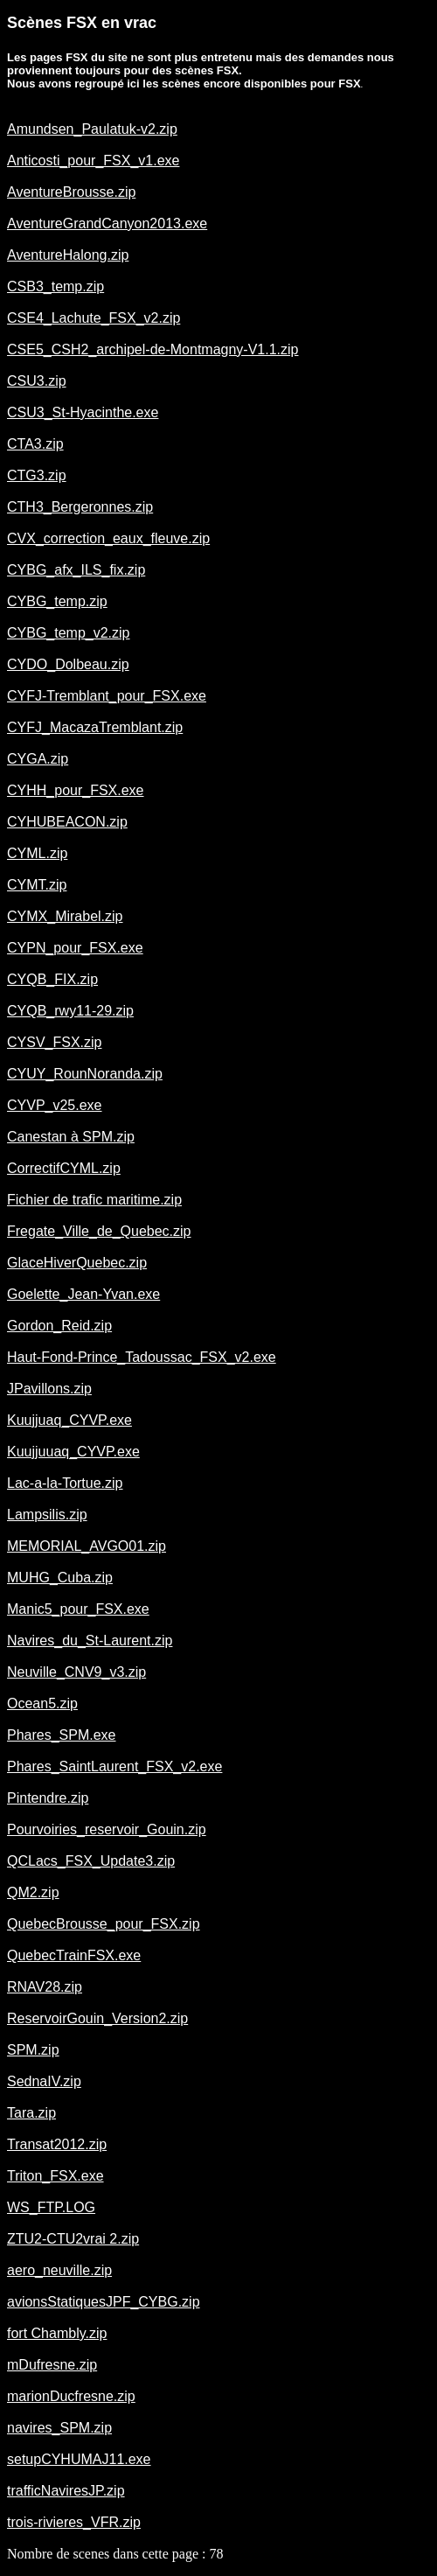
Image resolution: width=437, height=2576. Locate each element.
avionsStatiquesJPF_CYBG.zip (103, 2301)
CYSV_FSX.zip (54, 1042)
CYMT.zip (36, 884)
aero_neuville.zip (59, 2270)
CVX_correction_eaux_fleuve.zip (108, 538)
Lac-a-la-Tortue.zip (65, 1483)
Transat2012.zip (57, 2144)
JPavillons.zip (49, 1388)
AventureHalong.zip (67, 255)
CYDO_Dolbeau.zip (68, 664)
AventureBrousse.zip (71, 192)
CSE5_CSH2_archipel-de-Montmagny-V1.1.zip (153, 349)
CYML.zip (37, 853)
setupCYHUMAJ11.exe (79, 2459)
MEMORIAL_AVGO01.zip (86, 1546)
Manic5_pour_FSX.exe (78, 1609)
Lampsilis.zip (47, 1514)
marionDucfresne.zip (71, 2396)
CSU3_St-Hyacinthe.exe (82, 412)
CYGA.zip (37, 758)
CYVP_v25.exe (54, 1105)
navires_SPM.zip (59, 2427)
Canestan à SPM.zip (71, 1136)
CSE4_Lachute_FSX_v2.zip (93, 318)
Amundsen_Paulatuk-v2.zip (92, 129)
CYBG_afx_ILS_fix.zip (76, 569)
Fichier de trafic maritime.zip (94, 1199)
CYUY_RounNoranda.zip (85, 1073)
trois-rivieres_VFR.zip (74, 2522)
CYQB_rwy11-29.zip (70, 1010)
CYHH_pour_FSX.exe (75, 790)
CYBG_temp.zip (57, 601)
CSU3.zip (36, 380)
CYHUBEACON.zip (67, 821)
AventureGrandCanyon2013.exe (107, 223)
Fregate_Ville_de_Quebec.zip (99, 1231)
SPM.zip (33, 2049)
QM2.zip (33, 1892)
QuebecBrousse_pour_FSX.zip (103, 1923)
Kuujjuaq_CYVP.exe (69, 1420)
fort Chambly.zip (57, 2333)
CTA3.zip (35, 443)
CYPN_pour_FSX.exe (75, 947)
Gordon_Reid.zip (59, 1325)
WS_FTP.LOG (51, 2207)
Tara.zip (31, 2112)
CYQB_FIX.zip (52, 979)
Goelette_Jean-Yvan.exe (83, 1294)
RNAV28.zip (44, 1986)
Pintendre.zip (47, 1798)
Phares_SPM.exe (61, 1735)
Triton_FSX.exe (55, 2175)
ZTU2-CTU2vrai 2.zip (73, 2238)
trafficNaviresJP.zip (66, 2490)
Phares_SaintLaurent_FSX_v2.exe (114, 1766)
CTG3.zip (36, 475)
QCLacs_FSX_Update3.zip (91, 1860)
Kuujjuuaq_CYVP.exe (73, 1451)
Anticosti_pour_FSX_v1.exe (93, 160)
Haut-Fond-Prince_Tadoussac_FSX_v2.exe (141, 1357)
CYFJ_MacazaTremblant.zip (95, 727)
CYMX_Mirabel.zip (64, 916)
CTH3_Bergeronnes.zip (80, 506)
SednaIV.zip (44, 2081)
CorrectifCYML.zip (64, 1168)
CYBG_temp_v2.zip (68, 632)
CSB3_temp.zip (55, 286)
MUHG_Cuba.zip (60, 1577)
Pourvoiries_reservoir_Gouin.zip (106, 1829)
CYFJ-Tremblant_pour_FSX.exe (106, 695)
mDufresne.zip (52, 2364)
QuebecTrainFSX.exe (74, 1955)
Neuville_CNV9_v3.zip (76, 1672)
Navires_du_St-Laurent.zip (89, 1640)
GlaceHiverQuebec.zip (77, 1262)
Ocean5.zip (42, 1703)
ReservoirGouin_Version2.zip (97, 2018)
